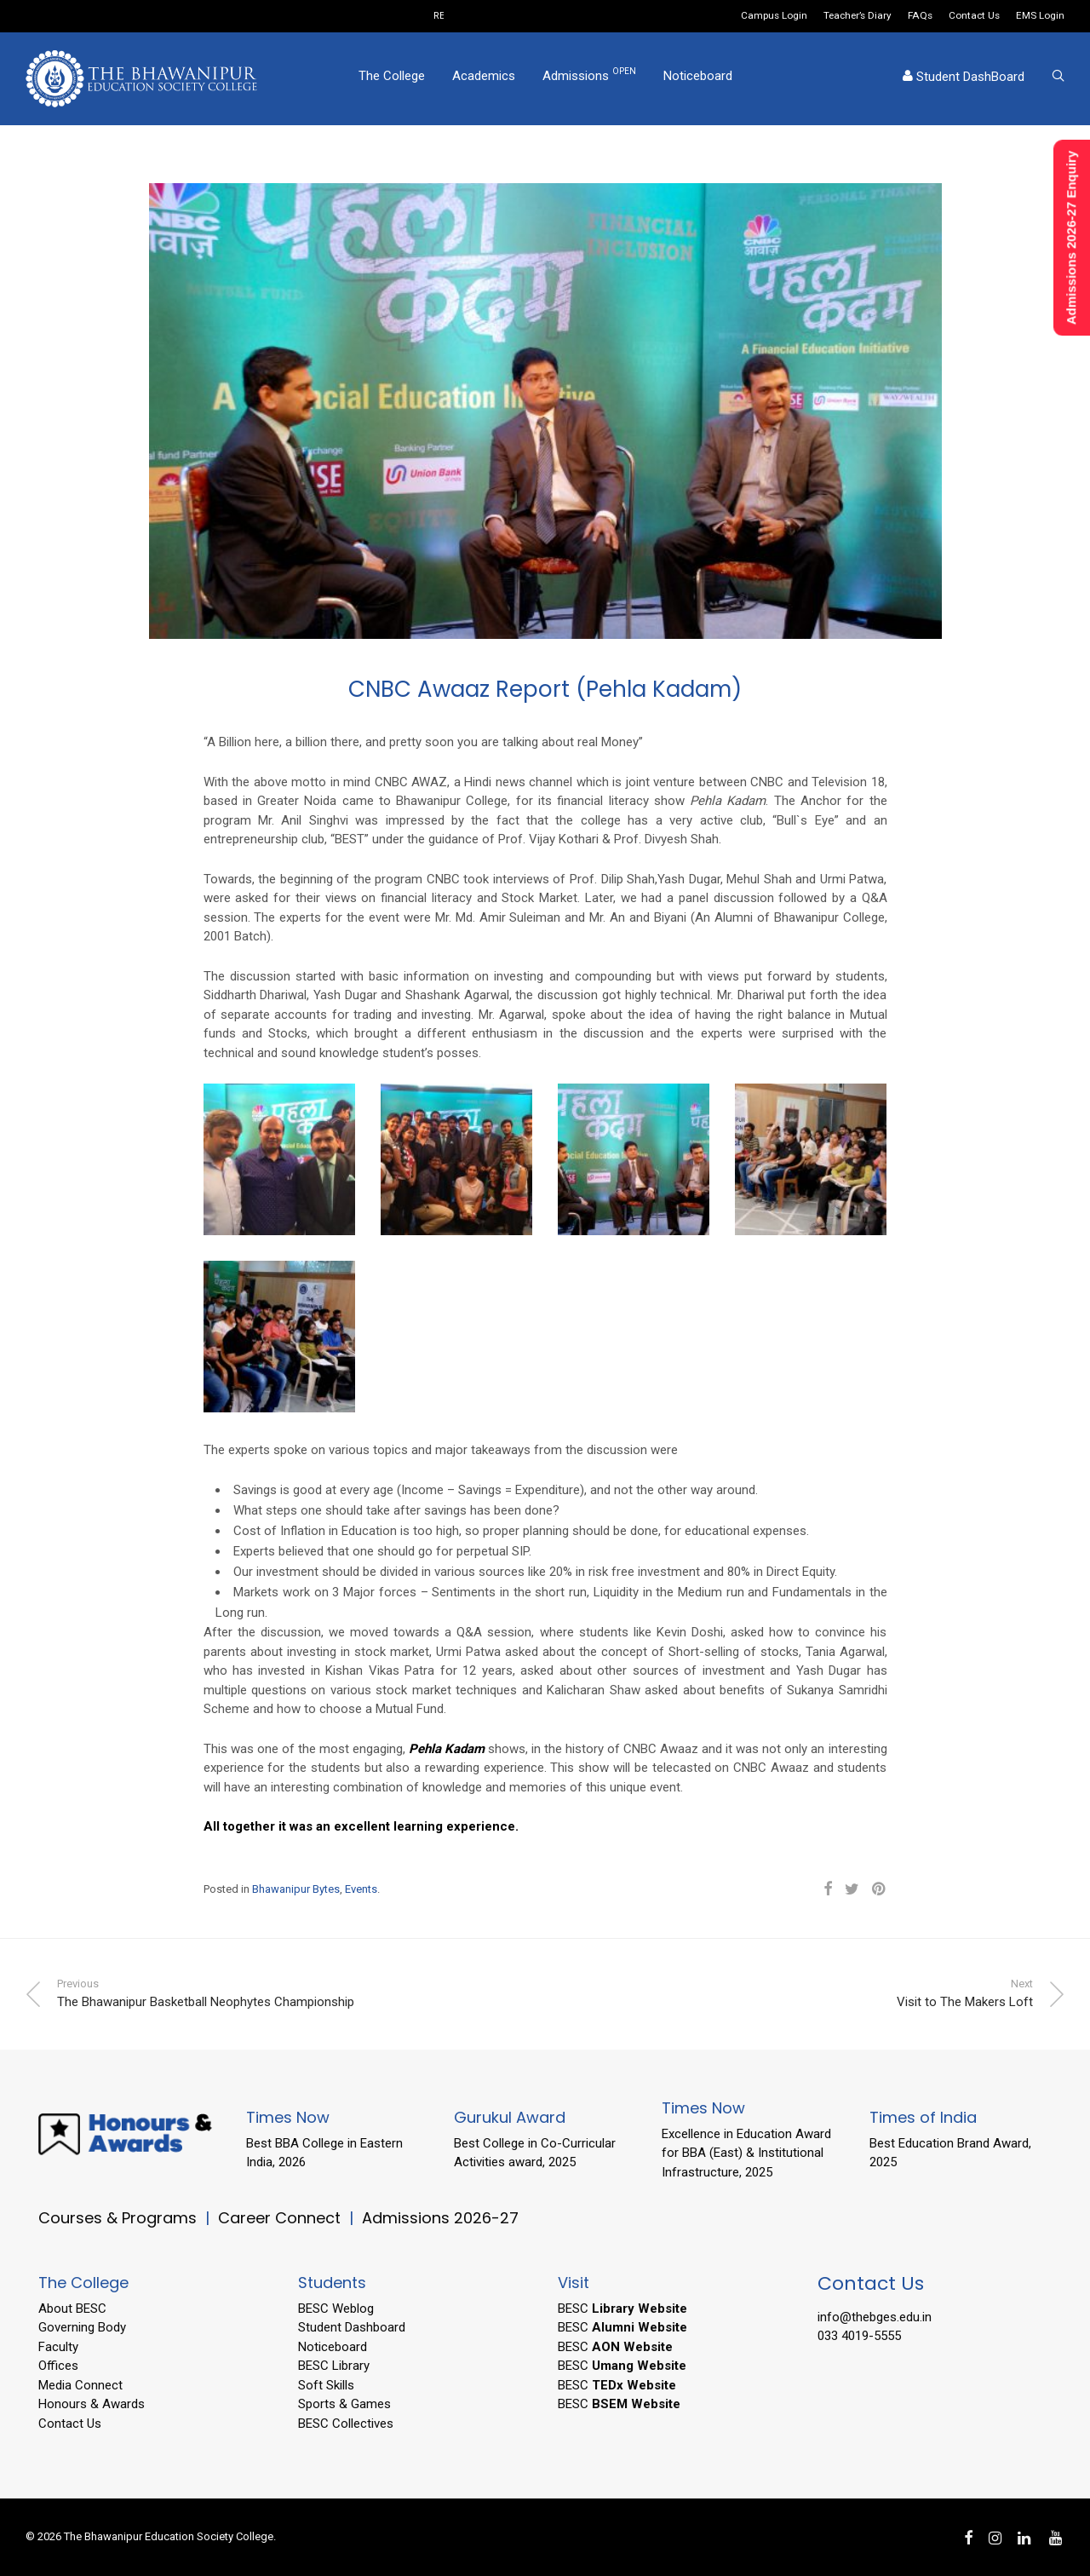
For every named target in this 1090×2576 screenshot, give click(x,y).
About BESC (72, 2308)
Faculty (58, 2347)
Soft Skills (326, 2385)
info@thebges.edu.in (875, 2317)
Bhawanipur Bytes (296, 1889)
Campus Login (774, 16)
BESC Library (334, 2365)
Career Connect (281, 2217)
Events (361, 1889)
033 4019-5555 (859, 2335)
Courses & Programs (117, 2217)
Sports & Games (344, 2404)
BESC (622, 2308)
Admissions (589, 78)
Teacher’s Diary (857, 16)
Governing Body (82, 2327)
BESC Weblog (336, 2308)
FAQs (920, 16)
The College (392, 79)
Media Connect (80, 2385)
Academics (483, 79)
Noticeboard (697, 79)
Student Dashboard (351, 2327)
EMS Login (1040, 16)
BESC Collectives (345, 2423)
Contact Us (974, 16)
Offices (58, 2365)
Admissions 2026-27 (440, 2217)
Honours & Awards (91, 2404)
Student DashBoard (963, 80)
